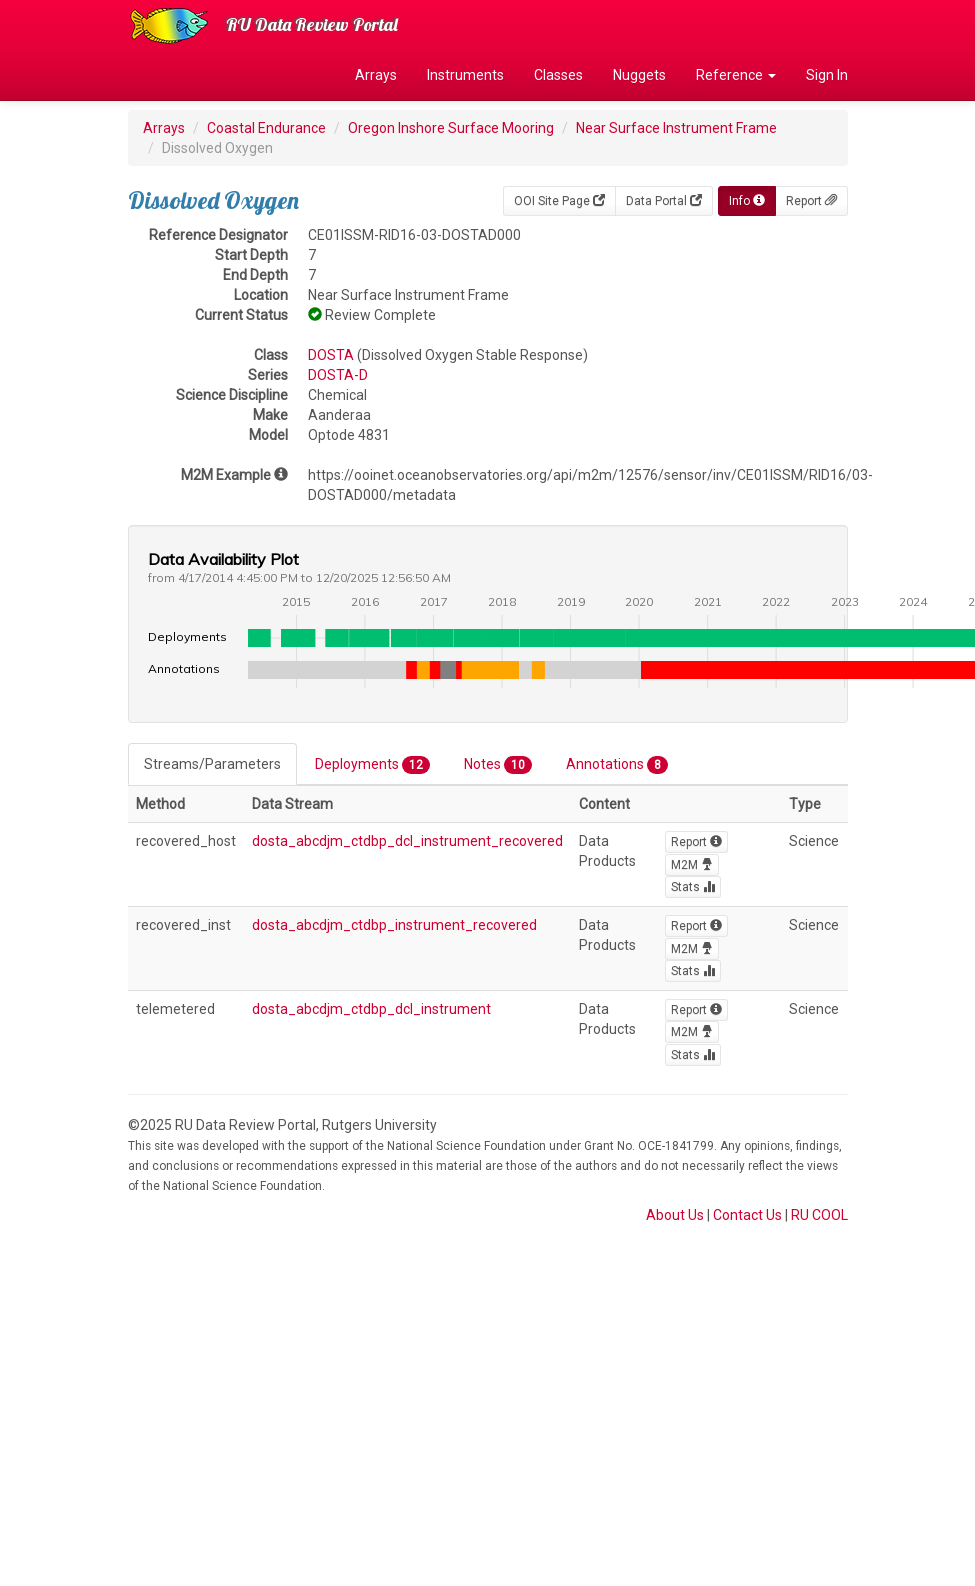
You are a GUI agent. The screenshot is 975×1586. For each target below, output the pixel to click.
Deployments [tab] (372, 765)
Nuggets (639, 75)
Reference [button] (736, 75)
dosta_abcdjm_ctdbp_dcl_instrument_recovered (407, 841)
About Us (675, 1215)
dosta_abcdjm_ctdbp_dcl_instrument (371, 1009)
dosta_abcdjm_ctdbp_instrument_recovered (394, 925)
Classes (558, 75)
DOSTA (331, 355)
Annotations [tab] (617, 765)
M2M (692, 865)
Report (811, 201)
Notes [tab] (498, 765)
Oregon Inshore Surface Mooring (451, 128)
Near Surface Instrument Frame (676, 128)
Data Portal (664, 201)
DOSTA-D (338, 375)
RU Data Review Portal (312, 24)
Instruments (465, 75)
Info (747, 201)
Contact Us (747, 1215)
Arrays (376, 75)
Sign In (827, 75)
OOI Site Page (559, 201)
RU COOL (819, 1215)
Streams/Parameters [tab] (212, 764)
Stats (693, 887)
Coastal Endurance (266, 128)
